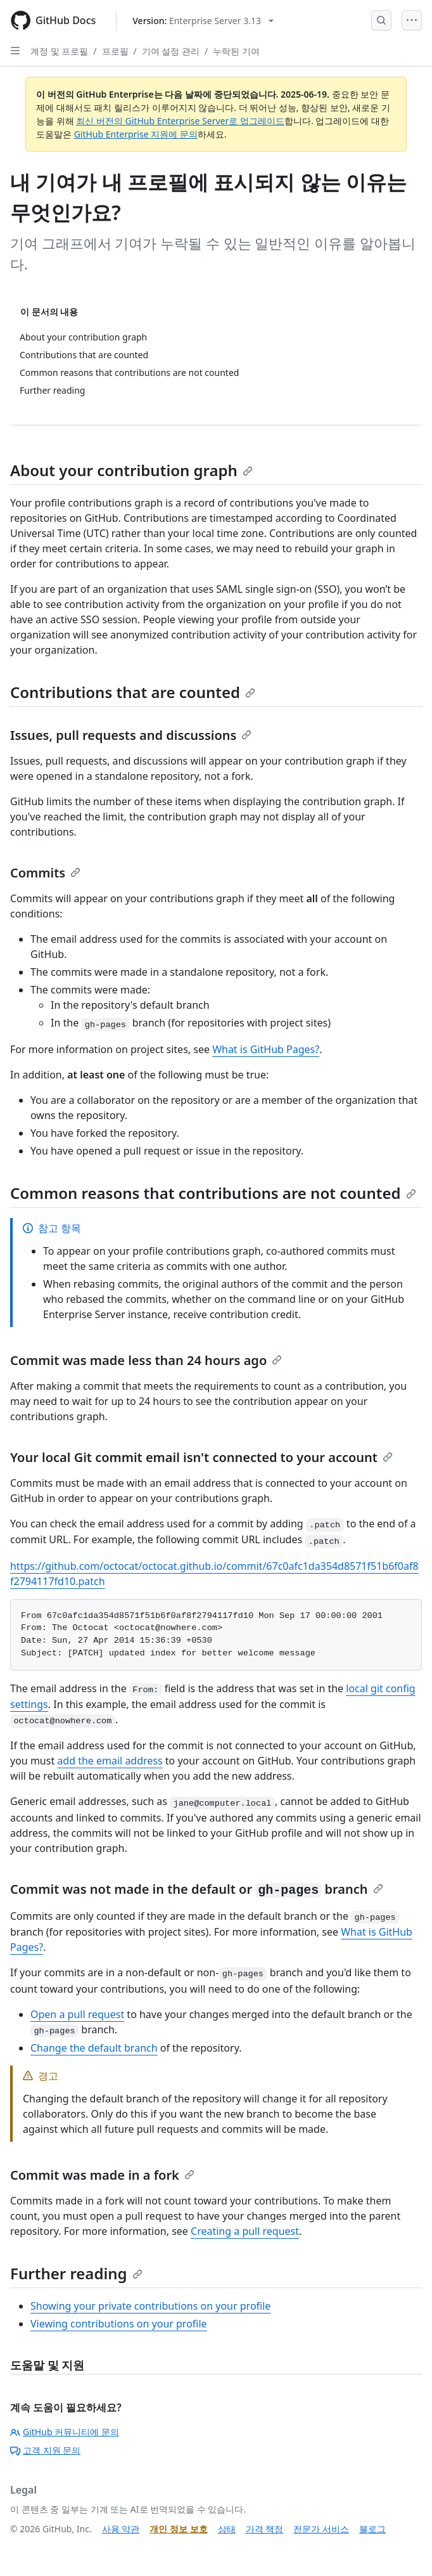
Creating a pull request (245, 2231)
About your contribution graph (131, 470)
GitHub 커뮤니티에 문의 (64, 2432)
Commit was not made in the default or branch (196, 1889)
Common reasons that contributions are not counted (213, 1192)
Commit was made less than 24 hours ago (146, 1360)
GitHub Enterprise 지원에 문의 (136, 134)
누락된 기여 (236, 51)
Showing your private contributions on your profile (150, 2306)
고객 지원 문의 (45, 2450)
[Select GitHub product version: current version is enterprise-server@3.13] (203, 20)
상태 (227, 2529)
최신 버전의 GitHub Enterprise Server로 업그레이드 (180, 121)
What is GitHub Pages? (265, 1049)
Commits (45, 872)
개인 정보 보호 (178, 2529)
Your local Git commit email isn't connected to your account (201, 1457)
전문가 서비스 (321, 2529)
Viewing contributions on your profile (118, 2324)
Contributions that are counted (132, 692)
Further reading (76, 2273)
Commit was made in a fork (102, 2175)
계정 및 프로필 (59, 51)
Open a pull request (77, 2014)
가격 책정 (265, 2529)
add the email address (109, 1761)
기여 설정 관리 (171, 51)
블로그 (372, 2529)
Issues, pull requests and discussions (130, 735)
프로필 (115, 51)
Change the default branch (94, 2048)
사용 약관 (121, 2529)
